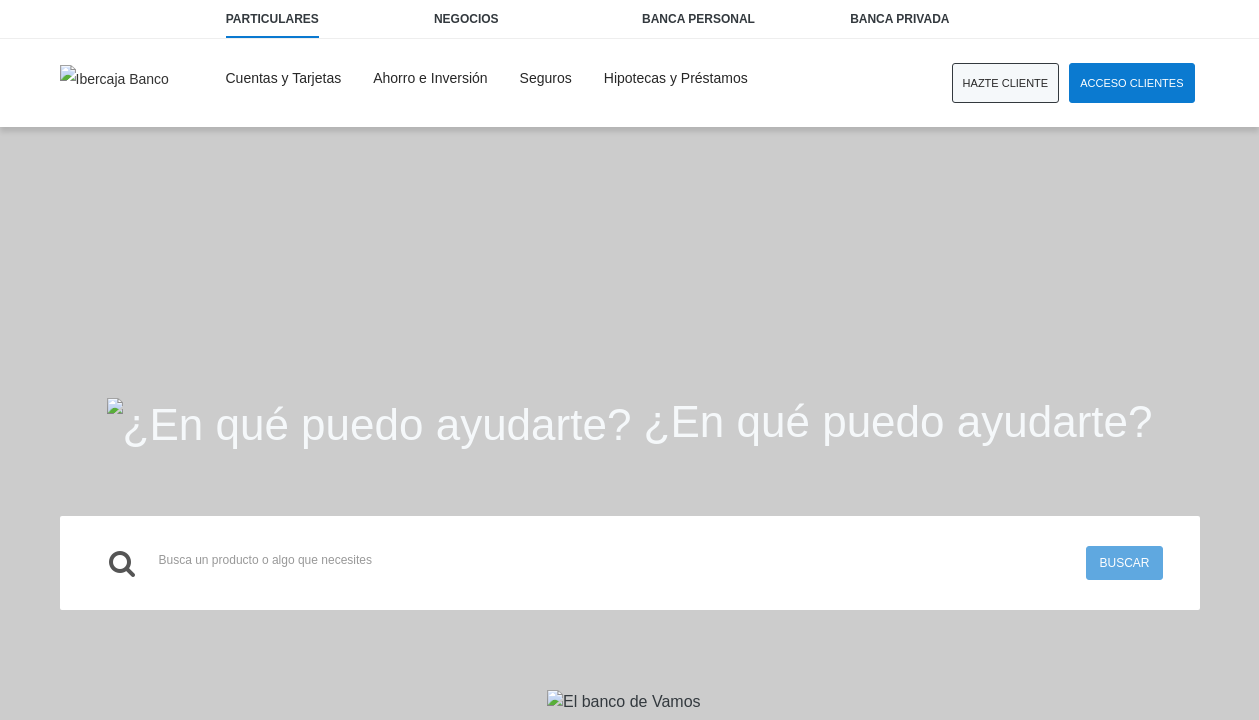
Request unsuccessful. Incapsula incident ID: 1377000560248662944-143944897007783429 (629, 360)
